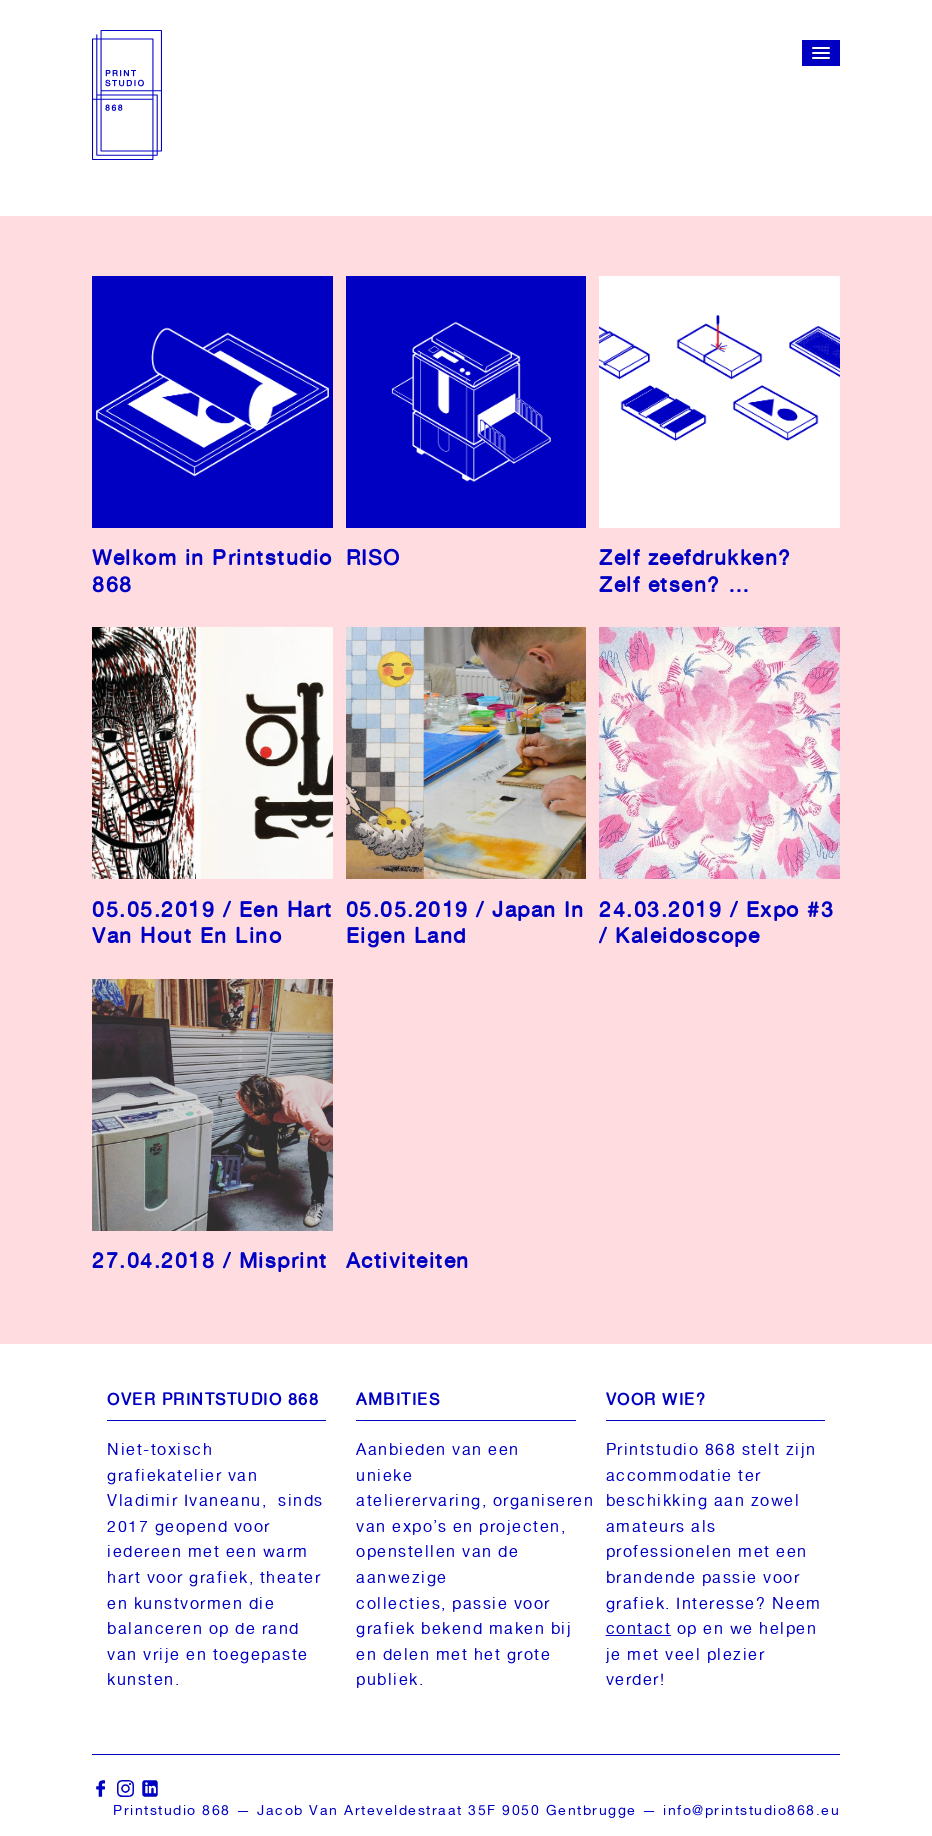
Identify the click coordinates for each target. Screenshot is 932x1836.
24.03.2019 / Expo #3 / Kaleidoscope (716, 922)
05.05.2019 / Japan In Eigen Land (465, 922)
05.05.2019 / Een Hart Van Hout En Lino (212, 922)
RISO (373, 557)
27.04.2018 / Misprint (210, 1260)
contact (639, 1628)
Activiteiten (408, 1260)
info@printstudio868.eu (751, 1810)
